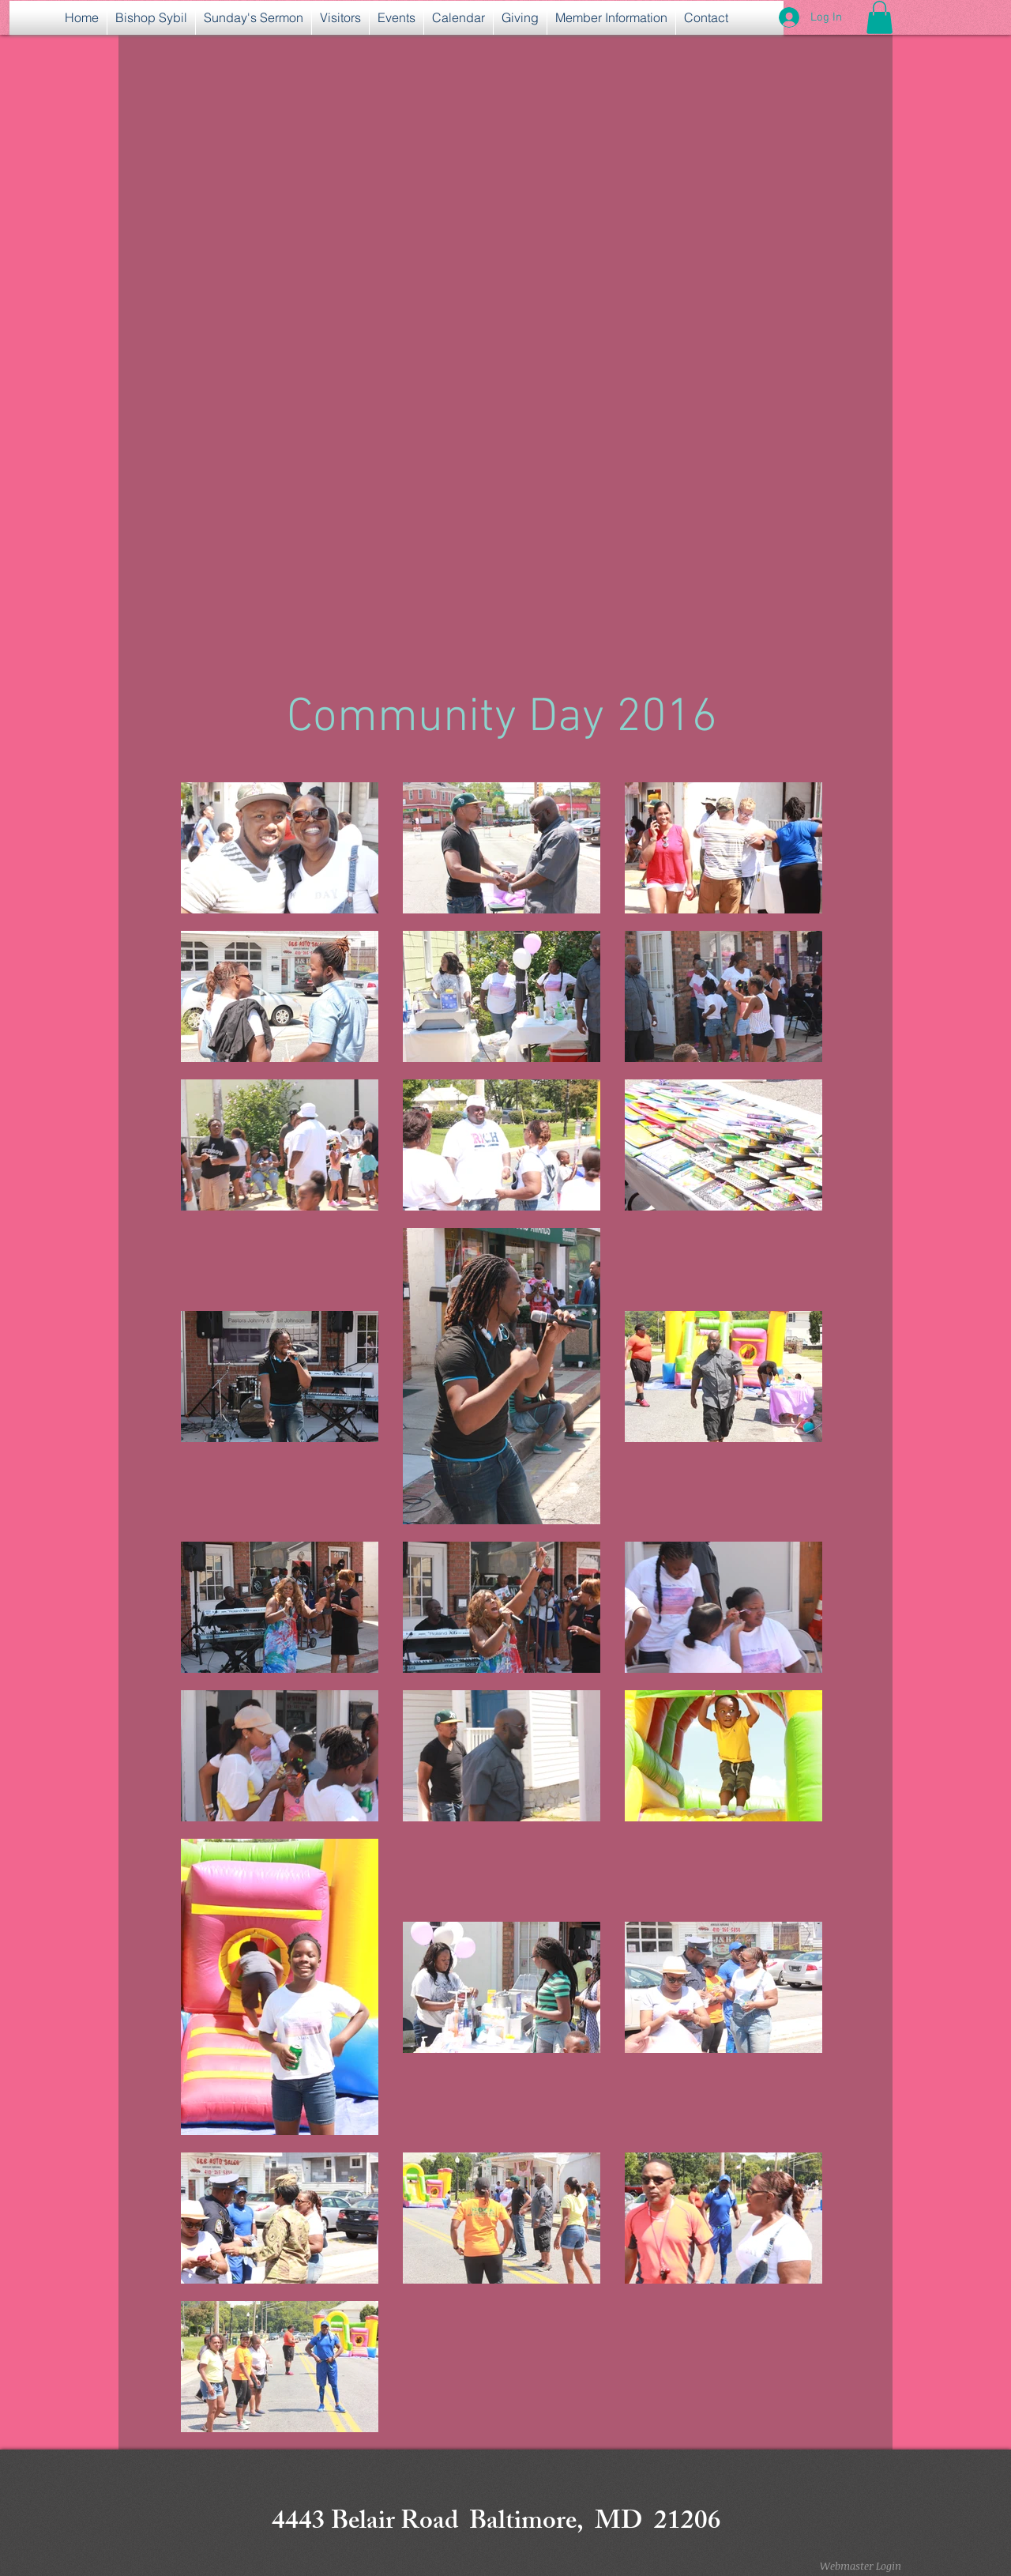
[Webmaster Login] (860, 2566)
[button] (879, 17)
